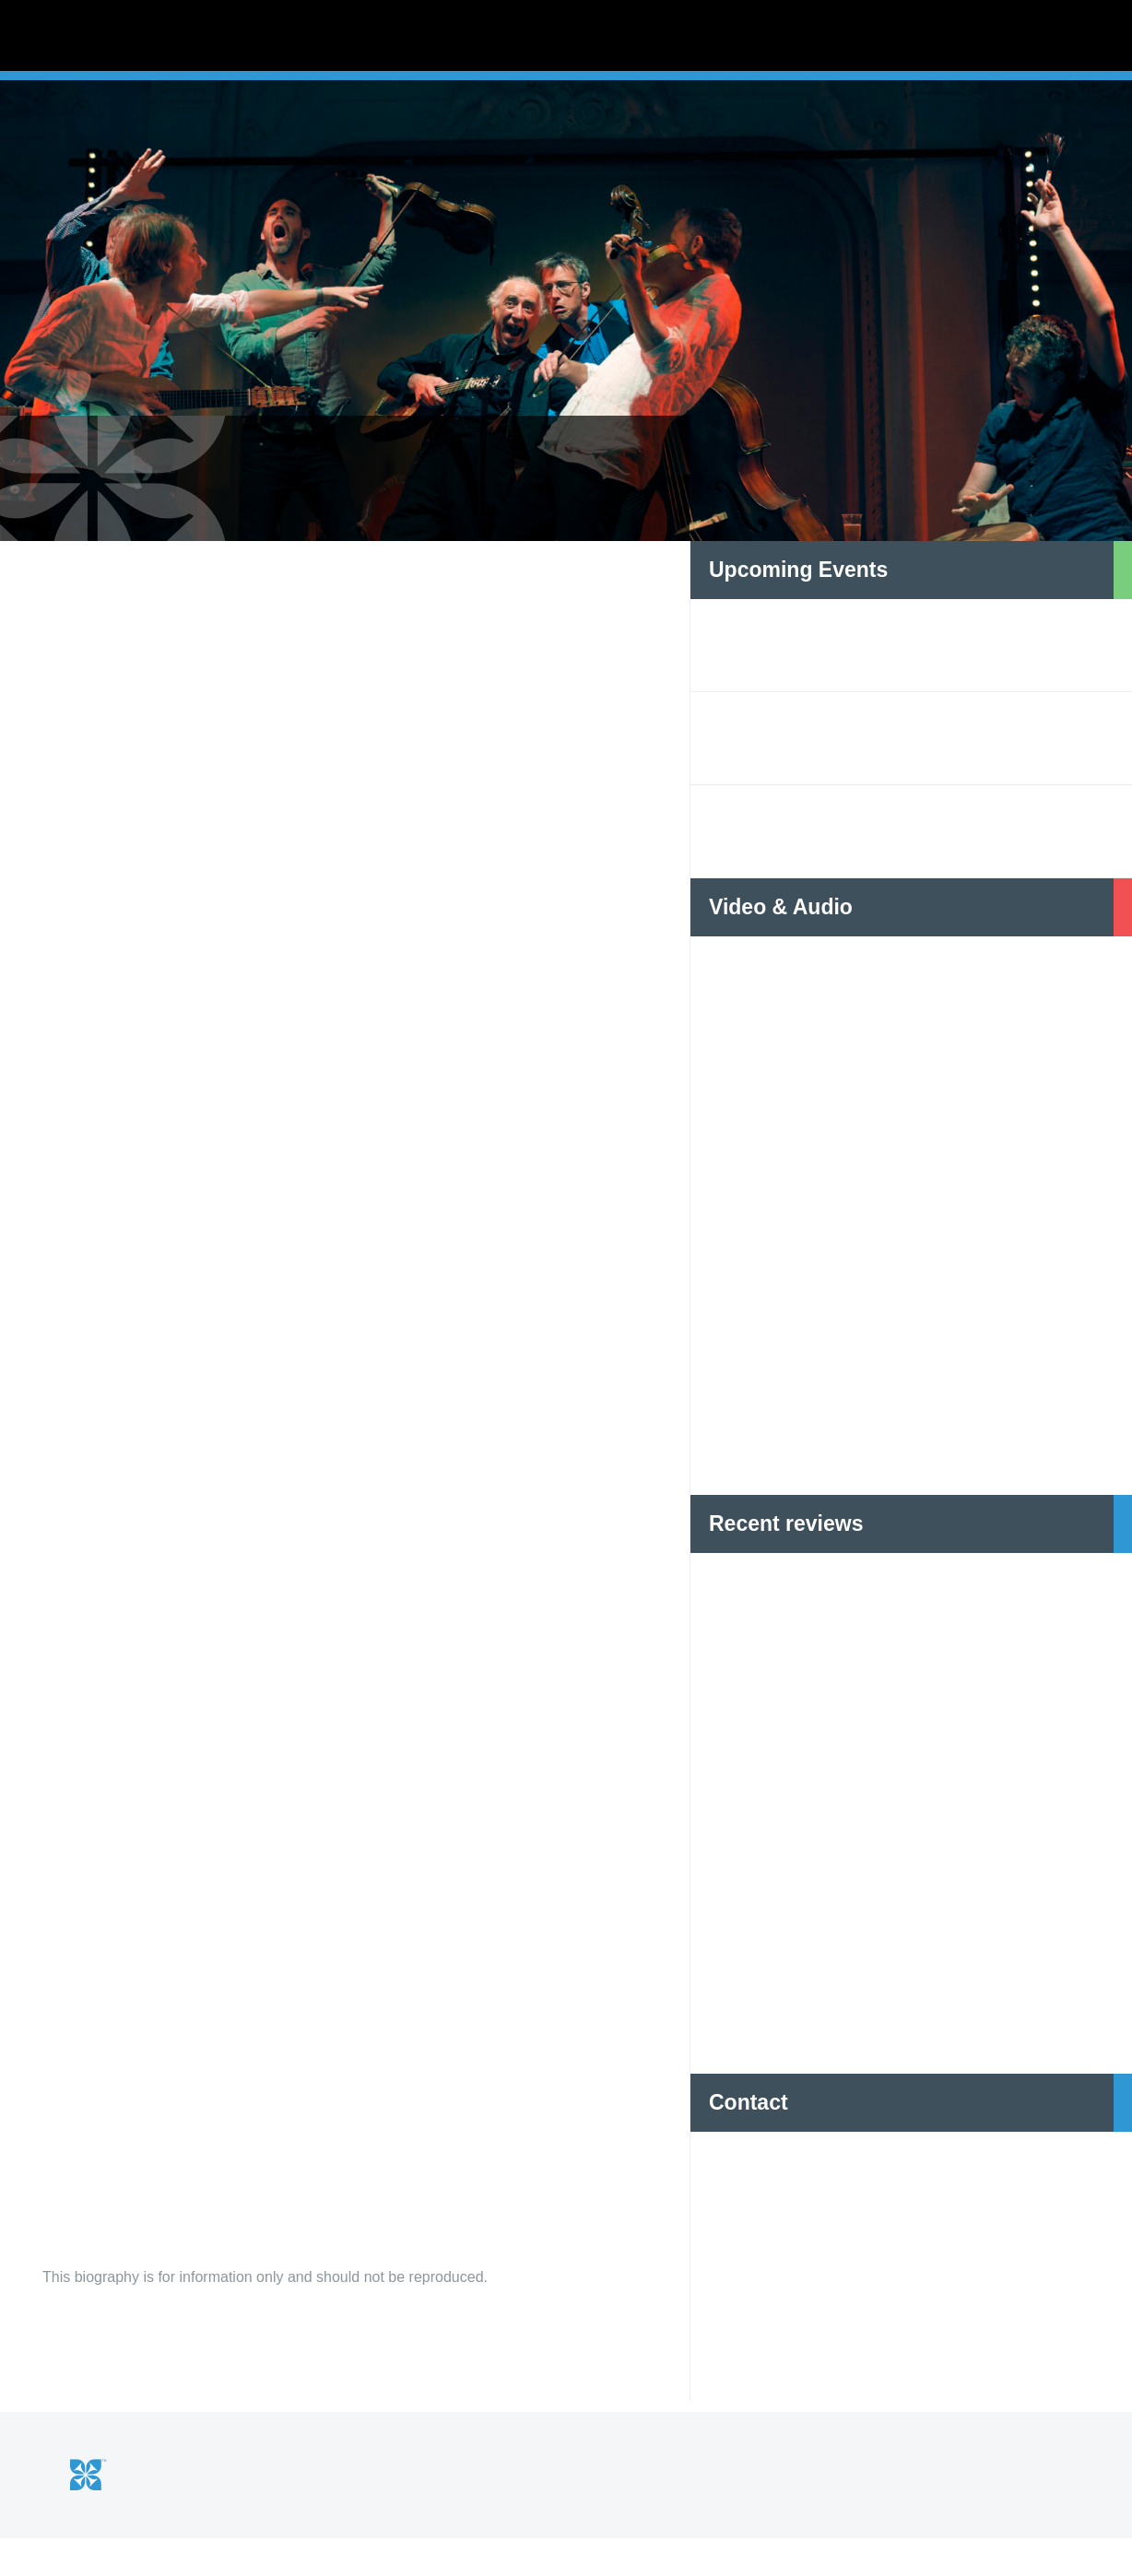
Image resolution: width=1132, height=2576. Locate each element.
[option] (566, 359)
